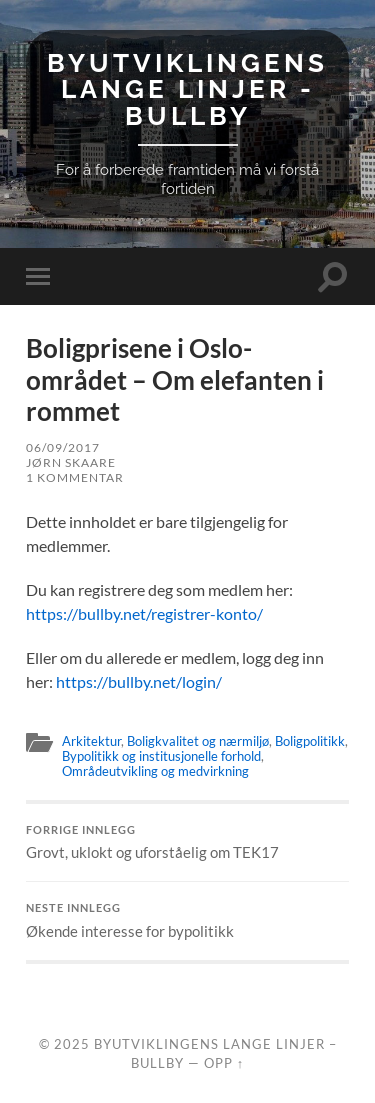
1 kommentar (75, 477)
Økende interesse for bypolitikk (187, 921)
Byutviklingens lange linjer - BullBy (187, 89)
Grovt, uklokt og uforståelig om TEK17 (187, 843)
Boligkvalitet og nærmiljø (198, 741)
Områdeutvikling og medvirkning (155, 771)
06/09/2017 (63, 447)
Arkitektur (91, 741)
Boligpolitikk (310, 741)
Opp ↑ (224, 1063)
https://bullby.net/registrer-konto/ (144, 613)
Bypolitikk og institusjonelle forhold (161, 756)
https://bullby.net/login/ (139, 681)
